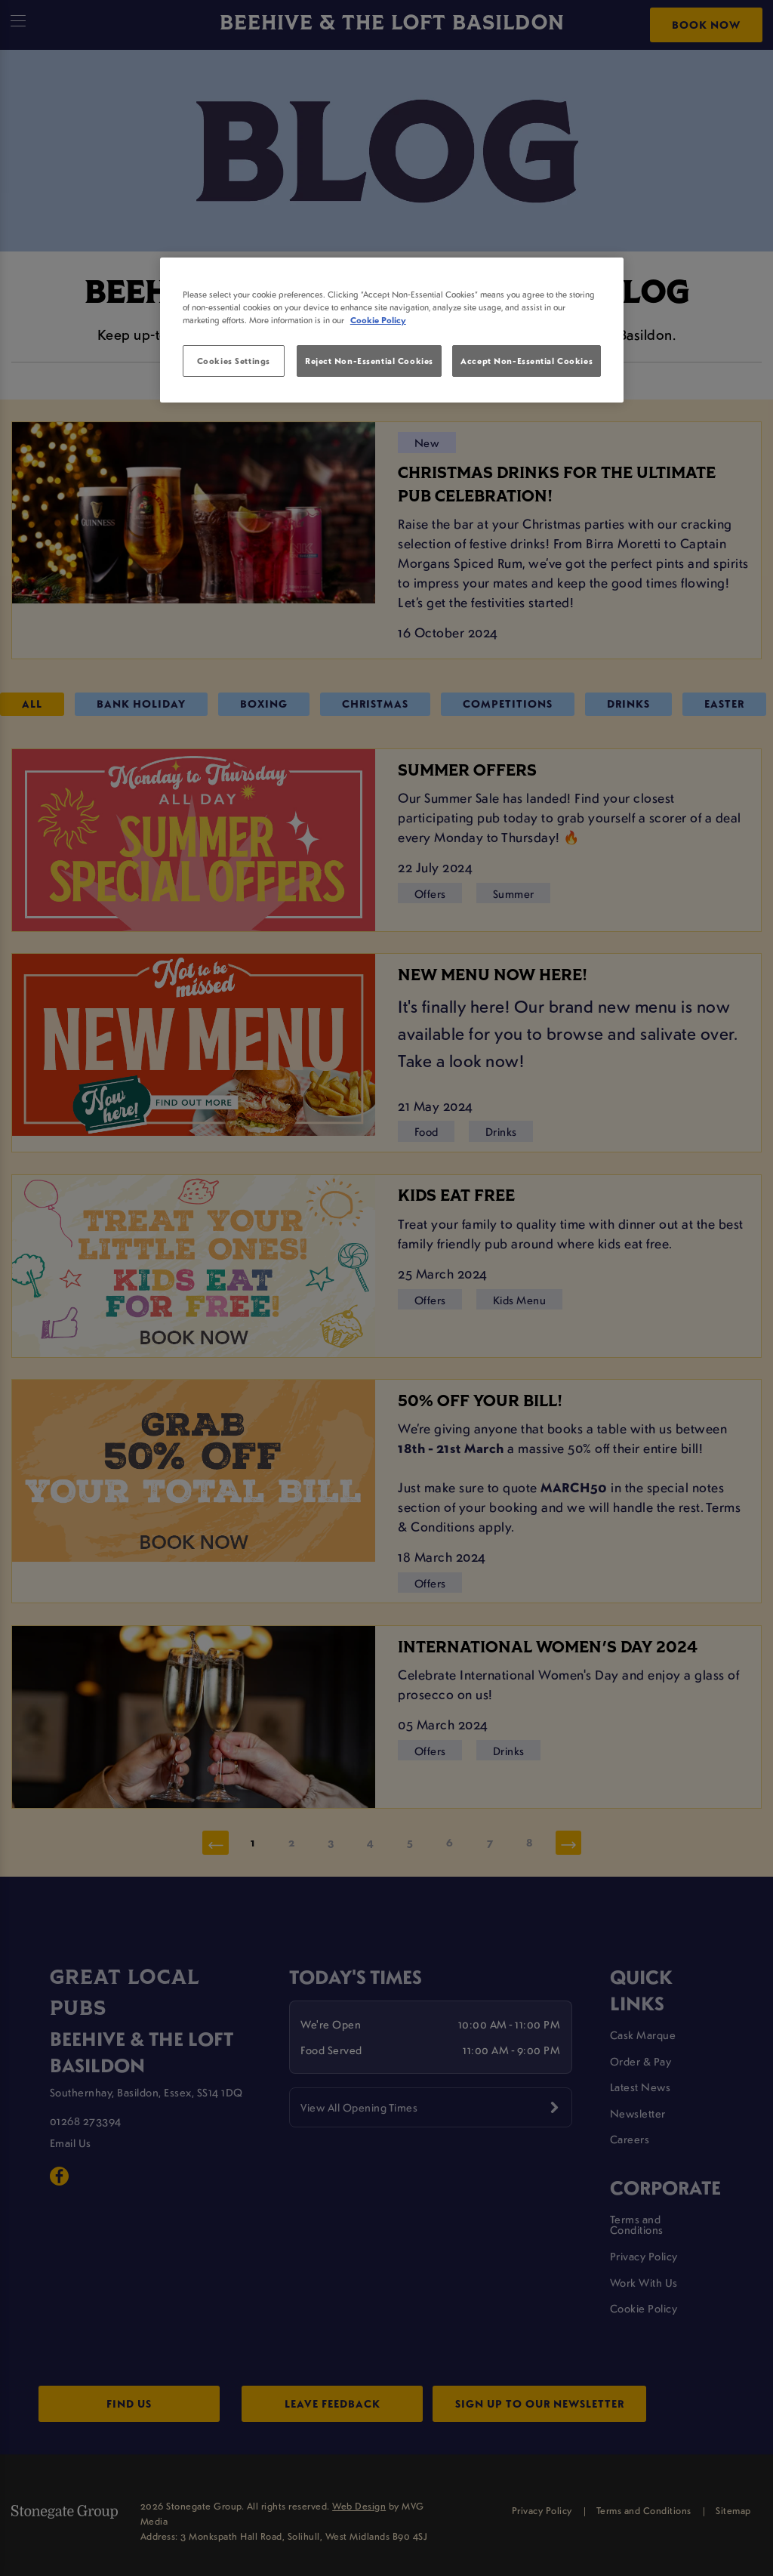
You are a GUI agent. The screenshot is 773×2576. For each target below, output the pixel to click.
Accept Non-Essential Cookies (526, 360)
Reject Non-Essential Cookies (369, 360)
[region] (392, 330)
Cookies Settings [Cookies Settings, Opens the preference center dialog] (233, 360)
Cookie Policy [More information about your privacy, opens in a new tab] (378, 319)
